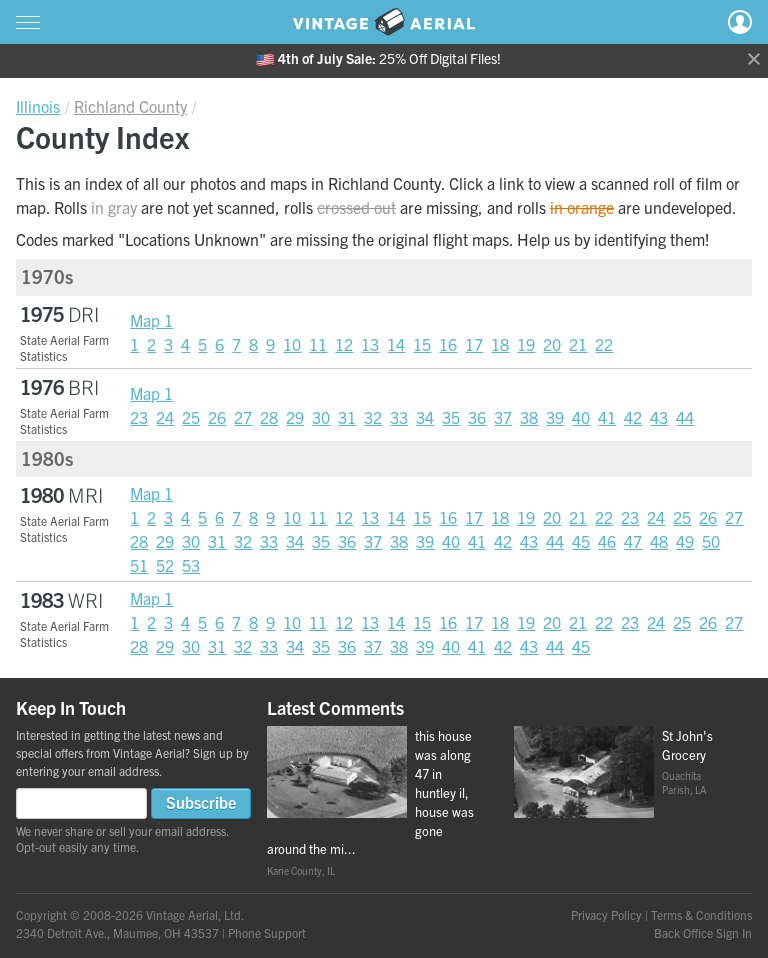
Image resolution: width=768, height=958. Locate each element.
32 (373, 417)
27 (243, 417)
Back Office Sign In (703, 932)
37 (503, 417)
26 (217, 417)
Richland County (130, 106)
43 (659, 417)
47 (633, 541)
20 (552, 344)
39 (555, 417)
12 (344, 344)
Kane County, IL (301, 870)
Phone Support (267, 932)
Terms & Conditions (701, 914)
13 (370, 344)
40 (581, 417)
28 (269, 417)
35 (451, 417)
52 (165, 565)
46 (607, 541)
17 (474, 344)
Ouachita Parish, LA (684, 782)
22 (604, 344)
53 (191, 565)
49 (685, 541)
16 (448, 344)
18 (500, 344)
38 (529, 417)
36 (477, 417)
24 (165, 417)
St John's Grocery (687, 745)
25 (191, 417)
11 (318, 344)
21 (578, 344)
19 (526, 344)
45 (581, 541)
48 (659, 541)
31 (347, 417)
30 (321, 417)
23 (139, 417)
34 (425, 417)
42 (633, 417)
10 (292, 344)
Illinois (38, 106)
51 (139, 565)
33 (399, 417)
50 (711, 541)
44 (685, 417)
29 (295, 417)
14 (396, 344)
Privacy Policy (606, 914)
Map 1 (151, 320)
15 (422, 344)
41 (607, 417)
